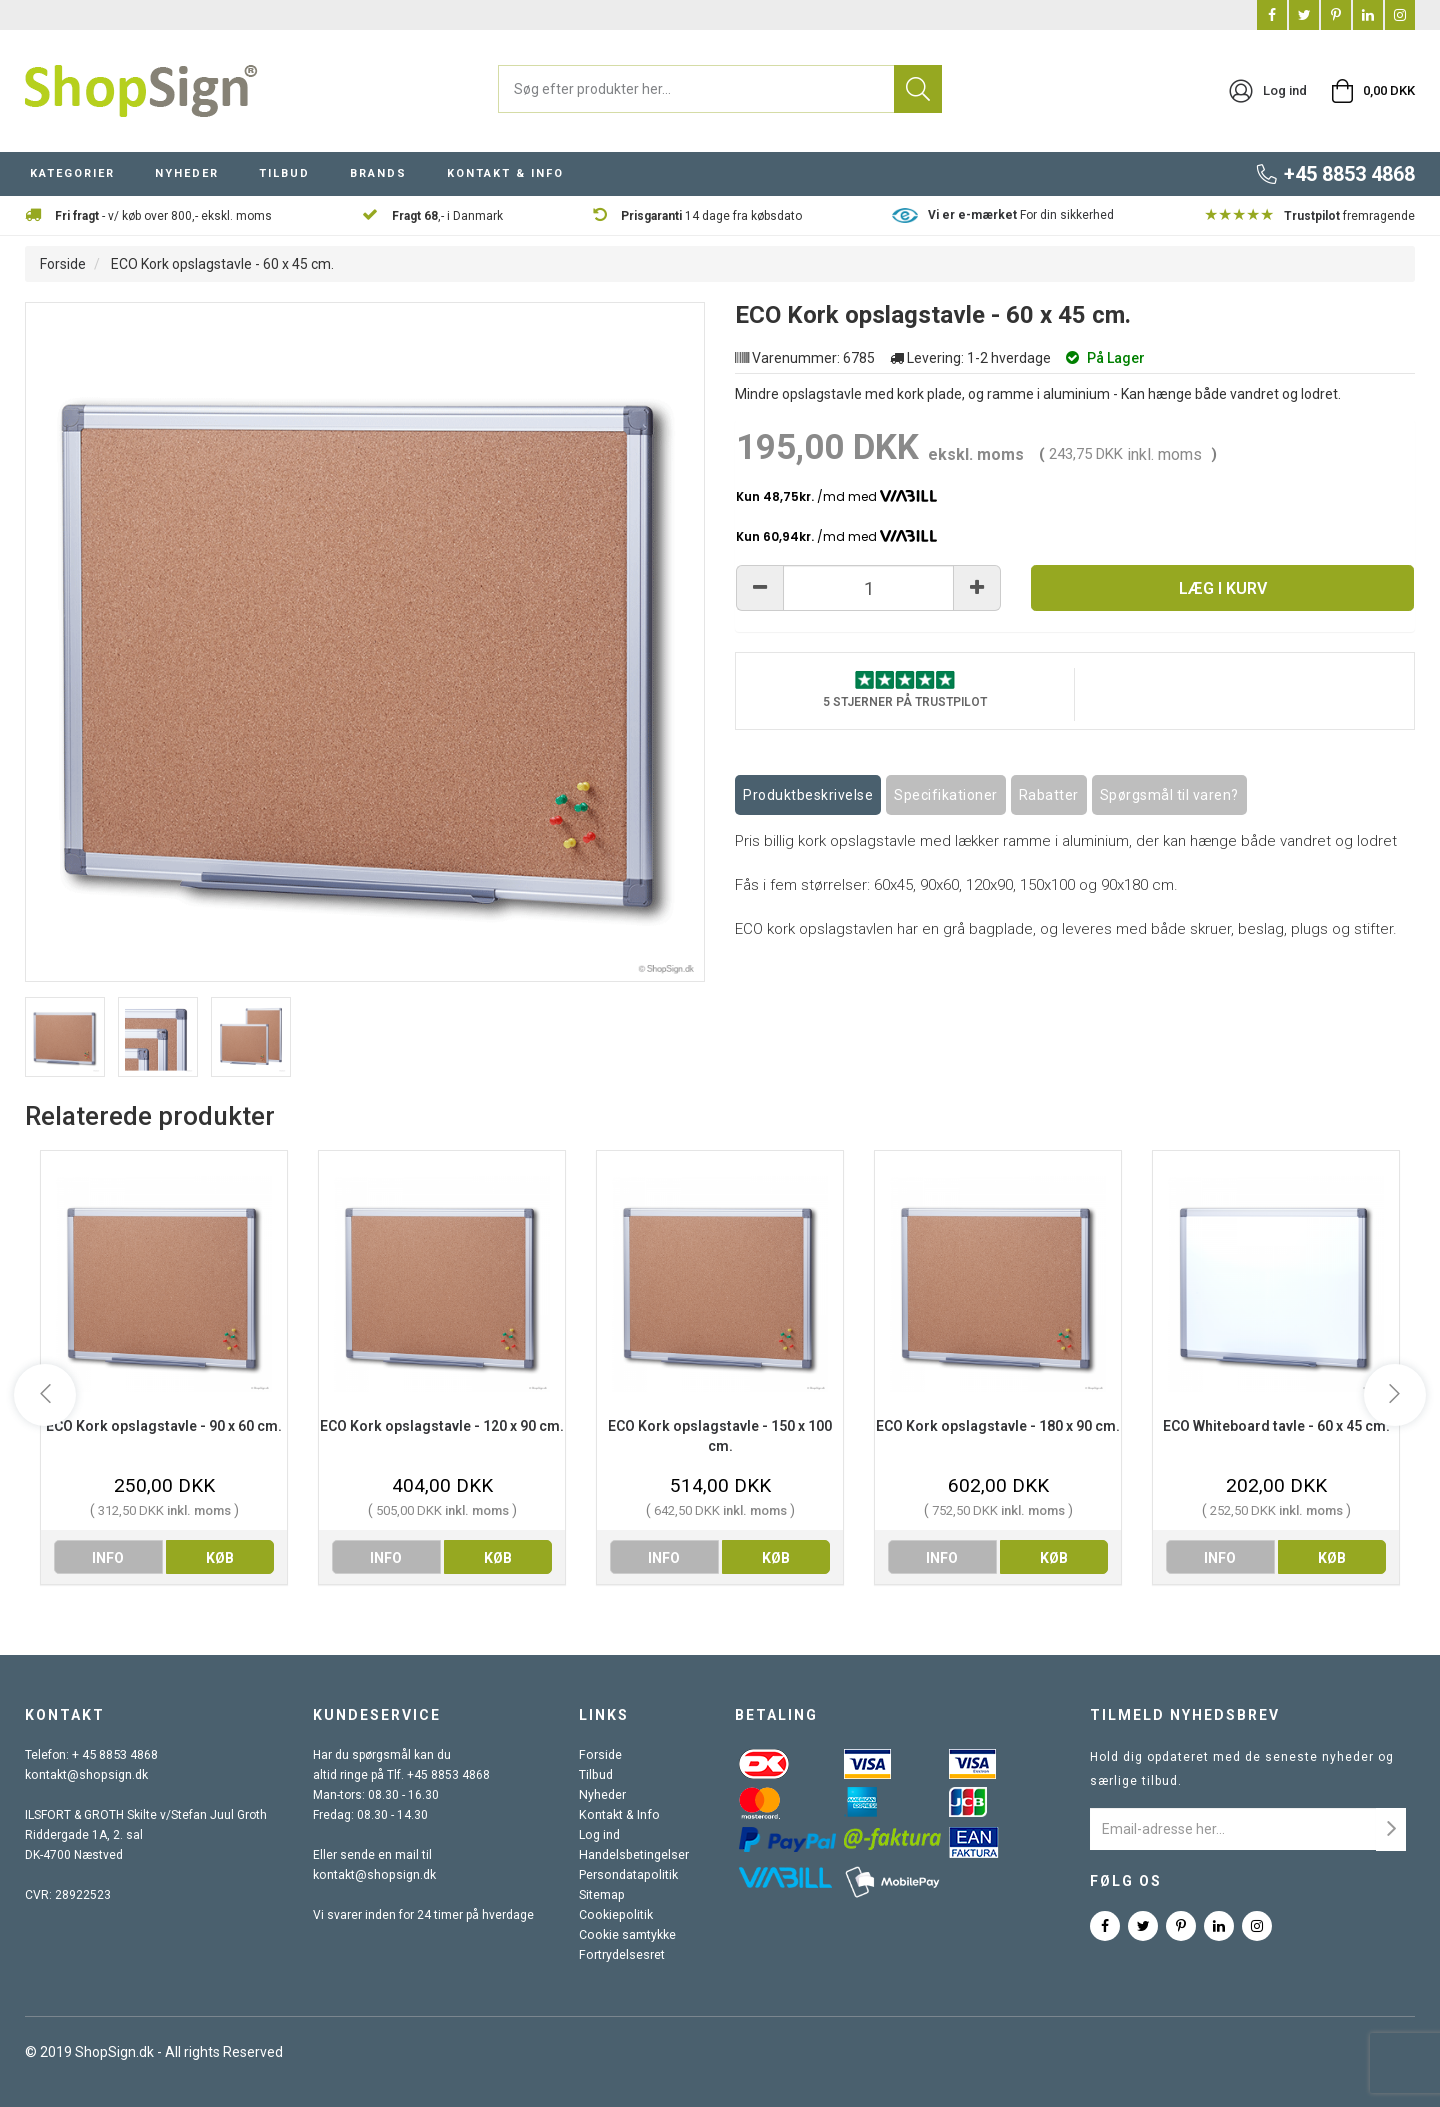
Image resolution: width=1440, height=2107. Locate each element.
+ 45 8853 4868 (115, 1755)
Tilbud (597, 1775)
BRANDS (378, 173)
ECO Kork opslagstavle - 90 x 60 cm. (164, 1426)
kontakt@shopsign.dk (85, 1775)
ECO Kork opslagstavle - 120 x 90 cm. (442, 1426)
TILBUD (284, 173)
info (108, 1558)
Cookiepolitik (616, 1915)
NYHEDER (187, 173)
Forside (63, 264)
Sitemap (603, 1895)
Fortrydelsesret (623, 1955)
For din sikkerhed (1021, 215)
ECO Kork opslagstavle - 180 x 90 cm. (998, 1426)
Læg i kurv (1223, 588)
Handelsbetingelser (635, 1855)
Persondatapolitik (629, 1875)
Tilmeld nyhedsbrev (1185, 1715)
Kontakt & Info (619, 1815)
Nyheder (604, 1795)
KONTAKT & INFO (505, 173)
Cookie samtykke (628, 1935)
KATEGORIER (72, 173)
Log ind (601, 1835)
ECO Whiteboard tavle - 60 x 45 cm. (1276, 1426)
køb (220, 1558)
